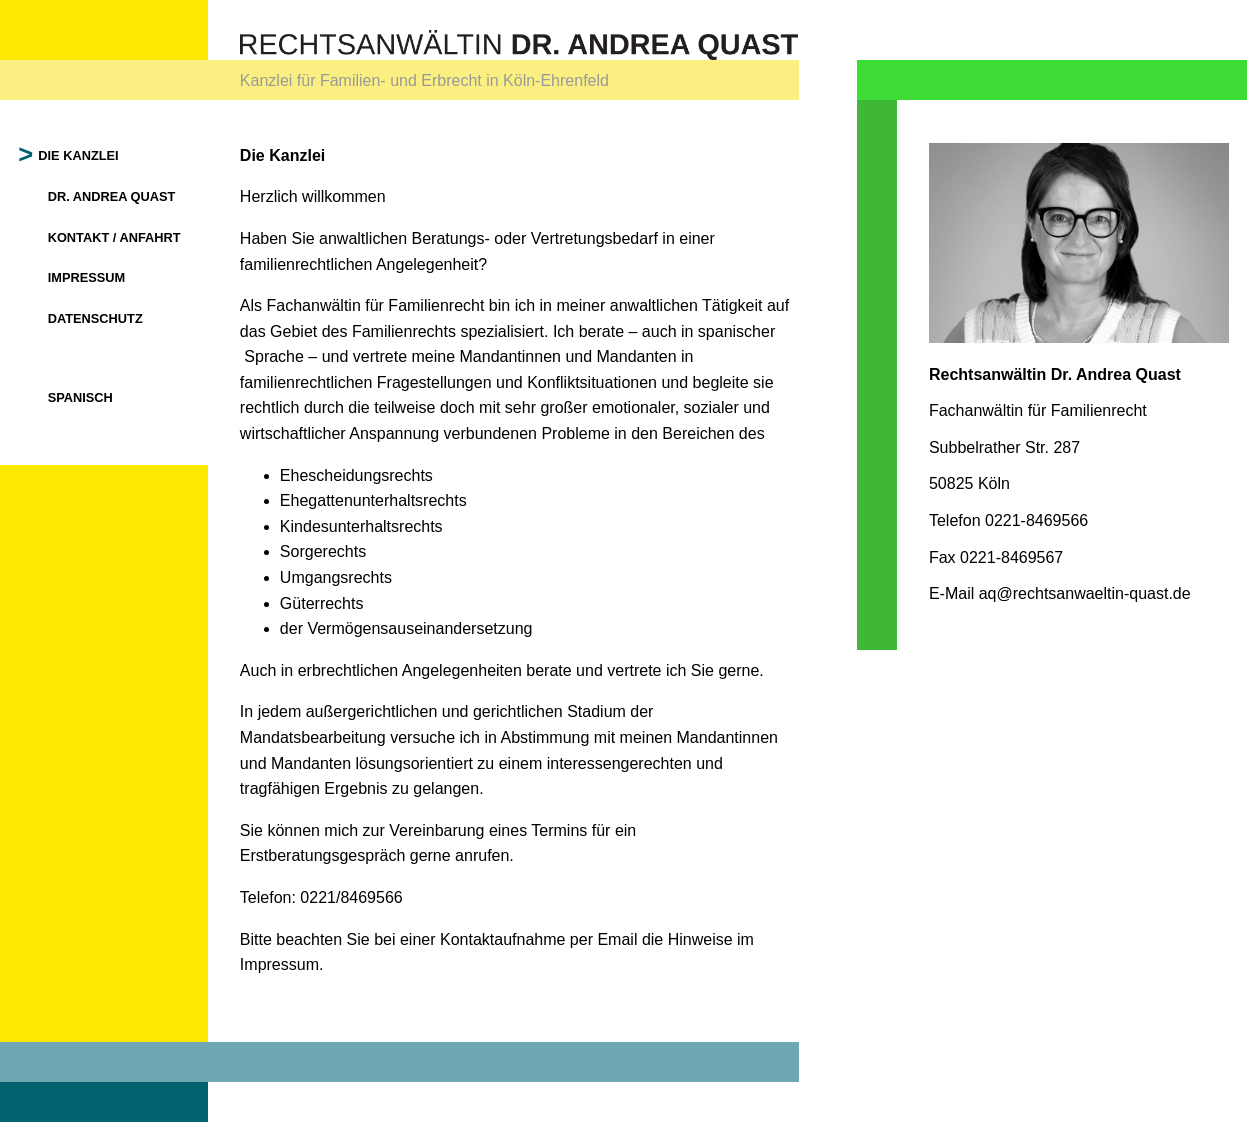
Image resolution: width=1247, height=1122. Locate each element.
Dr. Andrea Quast (112, 196)
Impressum (87, 277)
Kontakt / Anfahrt (114, 237)
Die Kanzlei (79, 155)
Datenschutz (95, 318)
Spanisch (80, 397)
